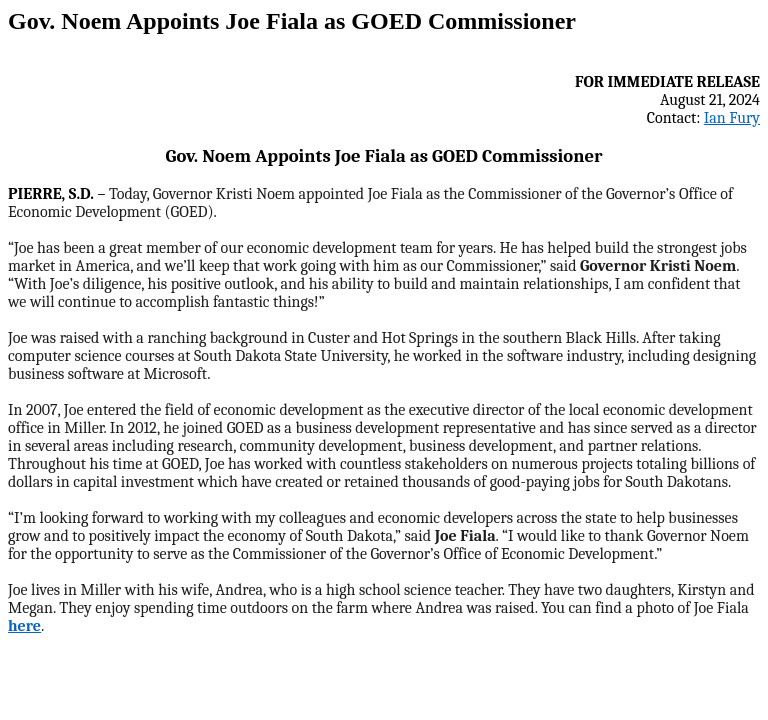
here (24, 626)
